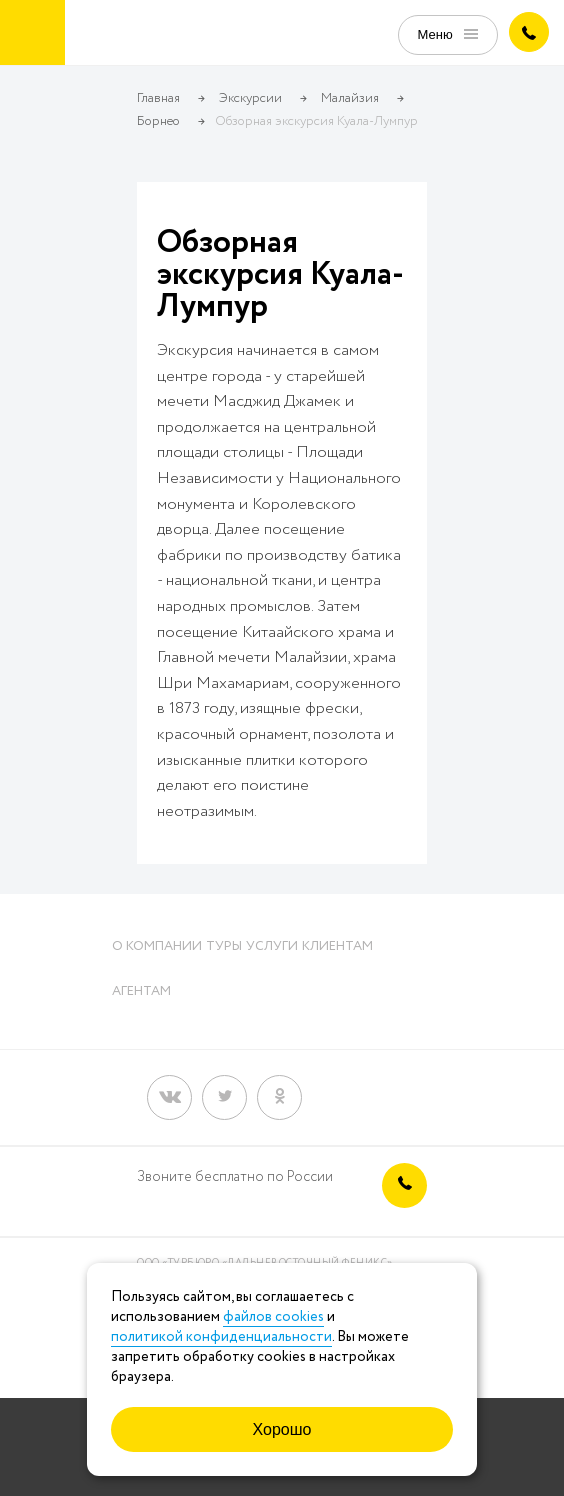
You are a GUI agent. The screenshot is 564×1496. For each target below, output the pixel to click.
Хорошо (282, 1429)
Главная (158, 98)
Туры (224, 946)
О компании (157, 946)
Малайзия (350, 98)
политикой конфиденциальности (221, 1337)
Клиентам (337, 946)
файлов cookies (273, 1317)
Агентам (141, 991)
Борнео (158, 121)
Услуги (272, 946)
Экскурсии (250, 98)
